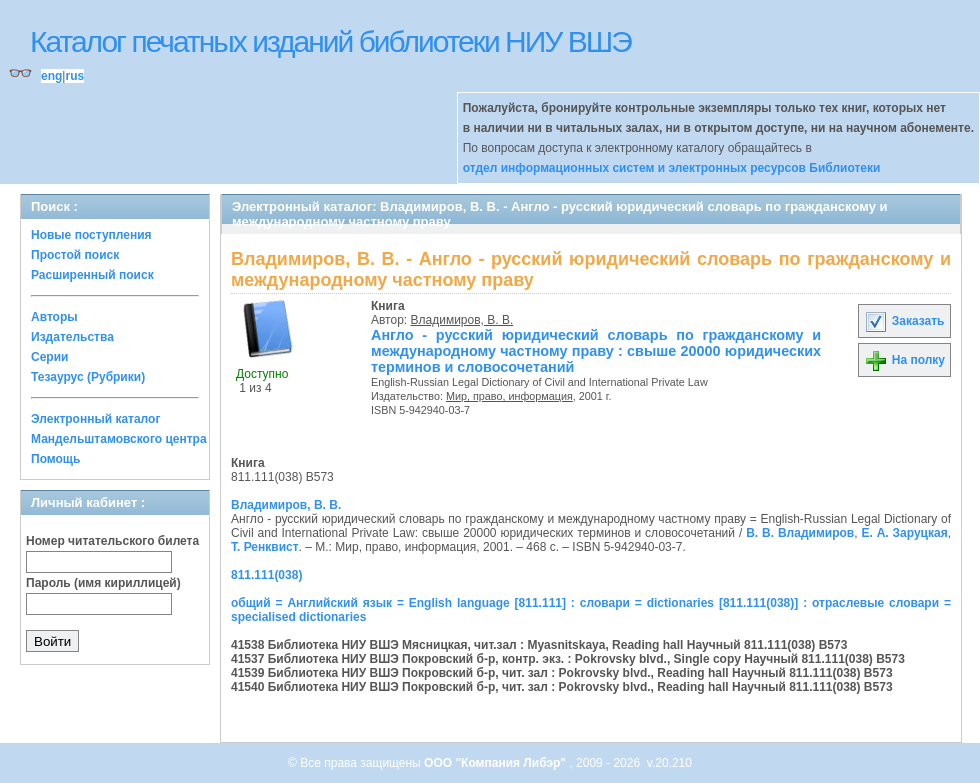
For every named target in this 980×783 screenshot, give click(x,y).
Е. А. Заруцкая (904, 533)
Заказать (904, 321)
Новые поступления (91, 235)
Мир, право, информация (509, 396)
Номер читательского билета (112, 541)
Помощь (55, 459)
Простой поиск (75, 255)
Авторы (54, 317)
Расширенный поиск (92, 275)
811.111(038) (266, 575)
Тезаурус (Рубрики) (88, 377)
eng (51, 76)
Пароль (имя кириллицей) (103, 583)
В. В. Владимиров (800, 533)
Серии (49, 357)
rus (74, 76)
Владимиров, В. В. (462, 320)
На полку (904, 360)
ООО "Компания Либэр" (496, 763)
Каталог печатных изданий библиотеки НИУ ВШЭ (330, 41)
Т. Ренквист (265, 547)
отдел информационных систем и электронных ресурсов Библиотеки (672, 168)
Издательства (72, 337)
